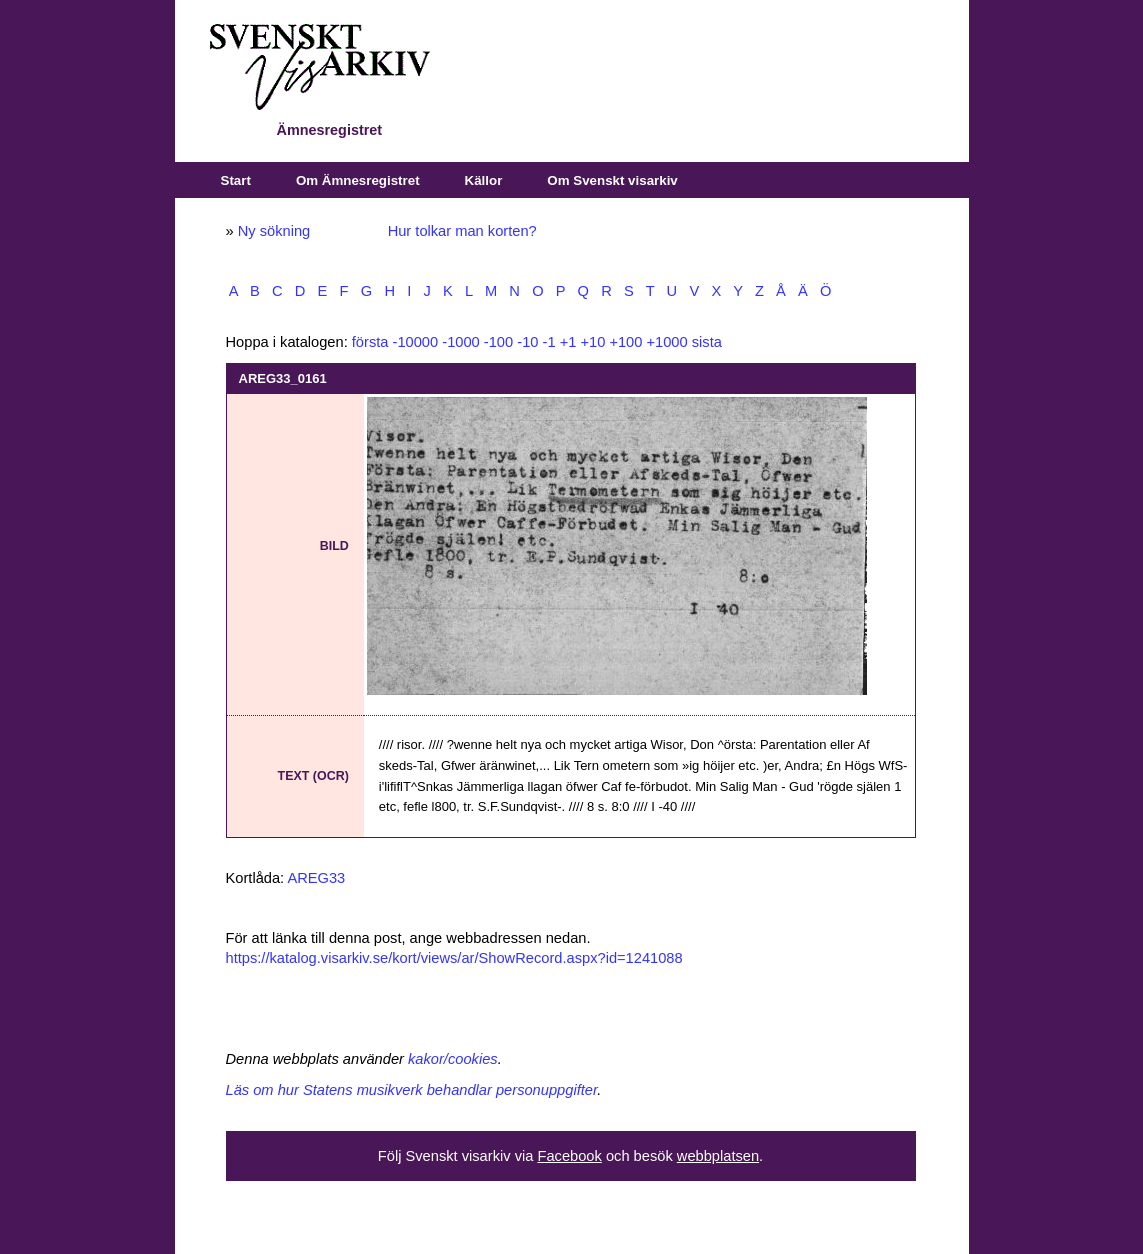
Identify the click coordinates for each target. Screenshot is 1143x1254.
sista (707, 342)
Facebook (569, 1156)
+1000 (666, 342)
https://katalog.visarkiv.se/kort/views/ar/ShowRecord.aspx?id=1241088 (454, 958)
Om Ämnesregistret (358, 180)
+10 (592, 342)
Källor (484, 180)
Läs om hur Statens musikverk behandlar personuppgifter (412, 1090)
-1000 (461, 342)
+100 (625, 342)
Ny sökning (274, 231)
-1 (549, 342)
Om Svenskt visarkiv (612, 180)
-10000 (416, 342)
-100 (498, 342)
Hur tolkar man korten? (462, 231)
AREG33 (316, 878)
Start (236, 180)
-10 (527, 342)
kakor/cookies (453, 1059)
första (370, 342)
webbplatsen (718, 1156)
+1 (568, 342)
